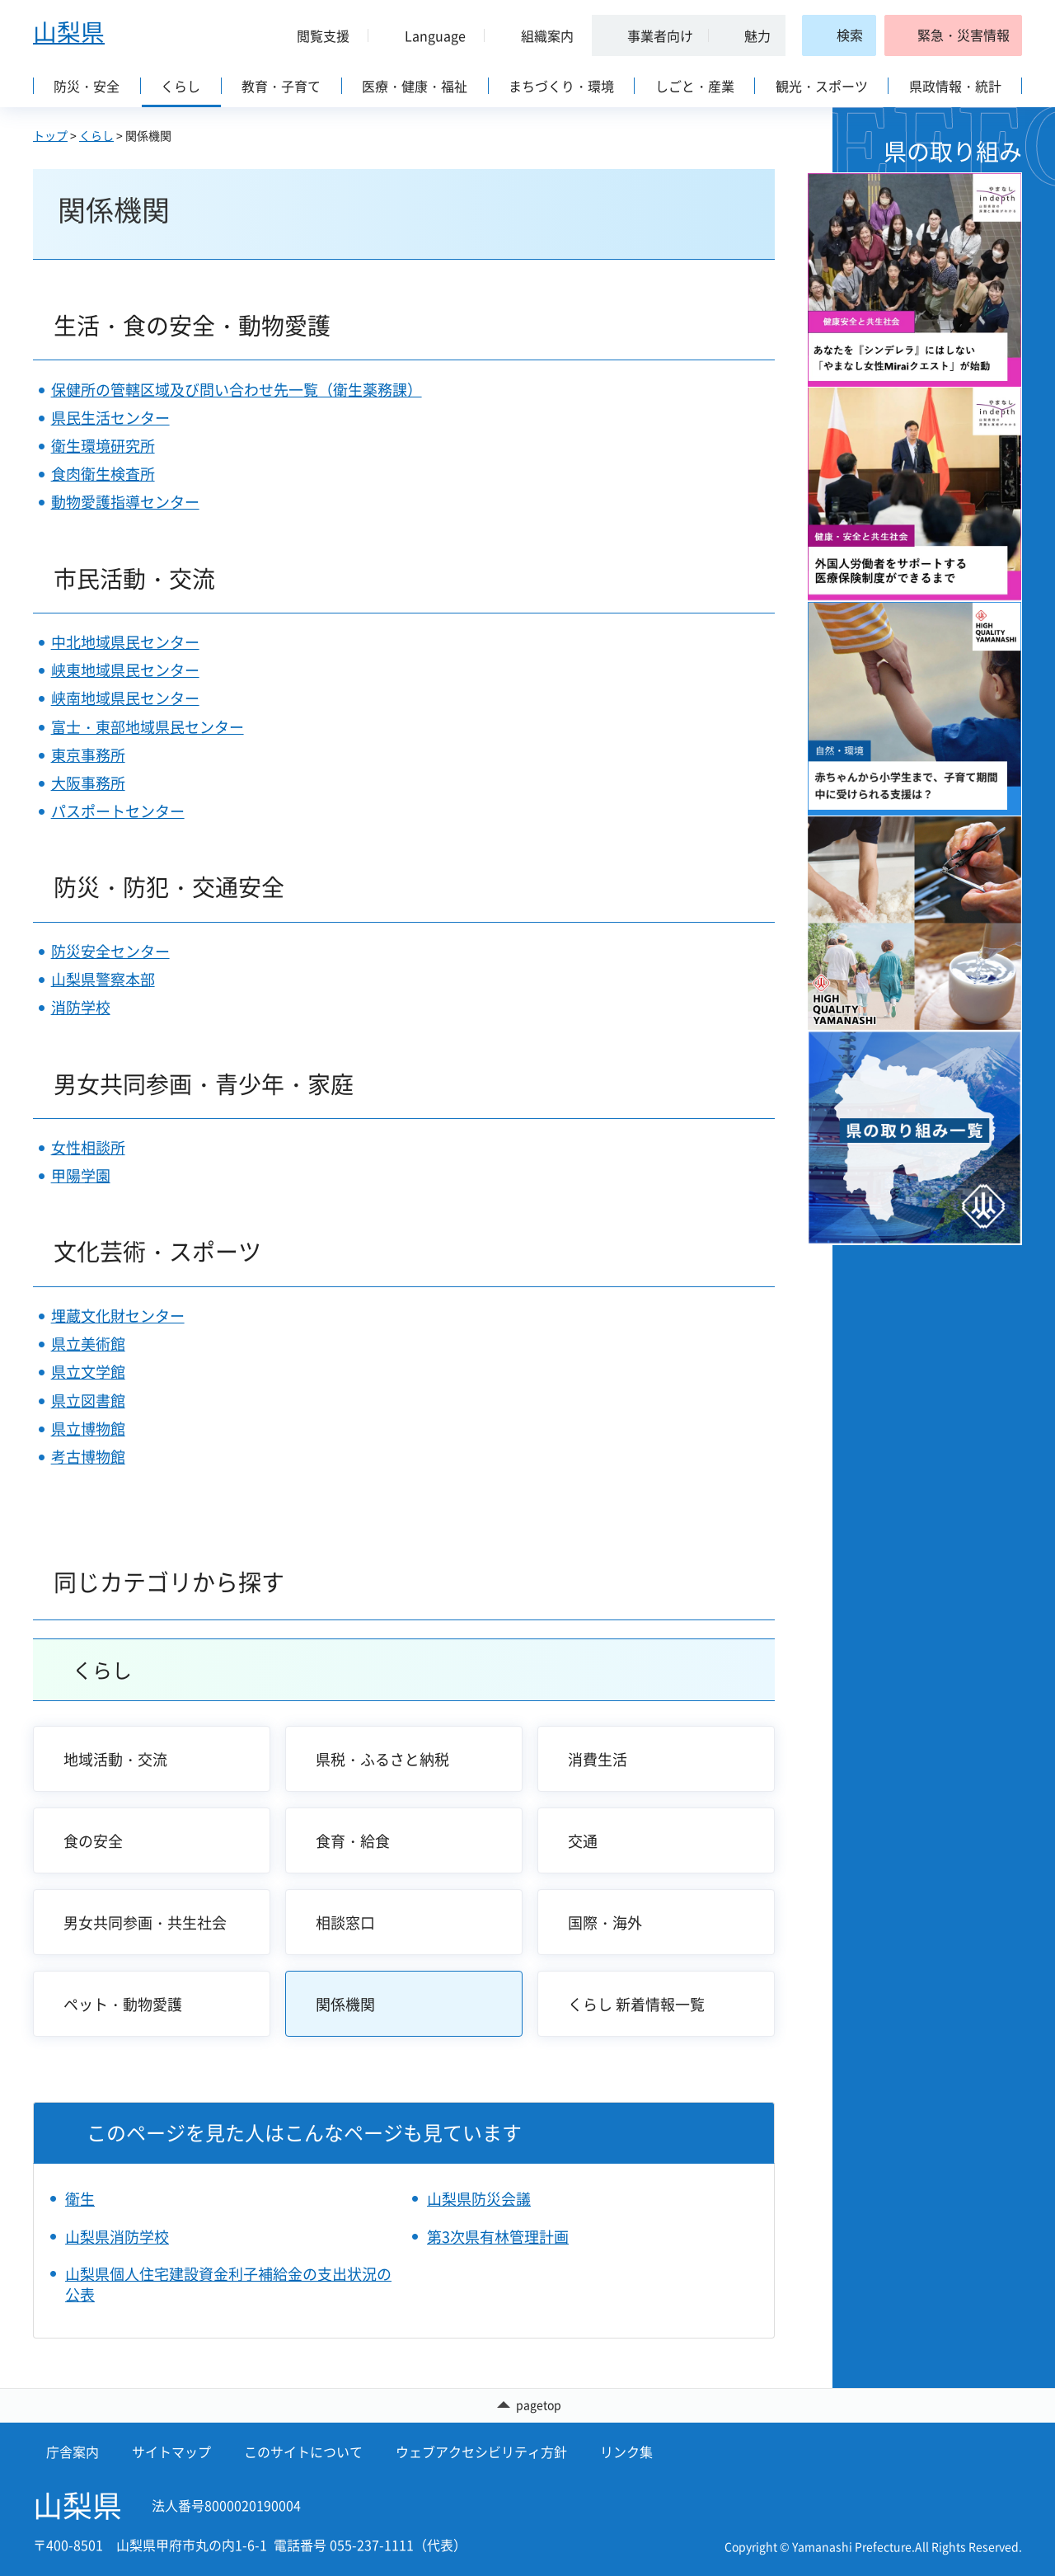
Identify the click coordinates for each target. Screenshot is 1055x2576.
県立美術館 (88, 1344)
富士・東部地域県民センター (147, 727)
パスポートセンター (118, 811)
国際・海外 (605, 1922)
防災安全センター (110, 951)
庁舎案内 (72, 2451)
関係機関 (345, 2004)
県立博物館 (88, 1428)
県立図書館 (88, 1400)
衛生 (80, 2198)
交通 (583, 1841)
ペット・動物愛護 (122, 2004)
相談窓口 (345, 1922)
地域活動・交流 (115, 1759)
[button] (316, 35)
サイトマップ (171, 2451)
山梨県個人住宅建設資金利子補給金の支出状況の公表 (228, 2284)
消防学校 (80, 1007)
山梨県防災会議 (479, 2198)
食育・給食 (353, 1841)
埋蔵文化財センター (118, 1315)
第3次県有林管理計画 (498, 2236)
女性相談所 (88, 1147)
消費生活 (597, 1759)
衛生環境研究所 (103, 446)
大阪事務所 (88, 783)
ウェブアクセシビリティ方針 (481, 2451)
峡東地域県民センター (125, 670)
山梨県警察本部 (103, 979)
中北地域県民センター (125, 642)
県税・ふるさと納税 (382, 1759)
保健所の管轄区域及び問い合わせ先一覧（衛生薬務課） (236, 389)
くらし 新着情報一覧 (636, 2004)
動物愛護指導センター (125, 502)
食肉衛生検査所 (103, 474)
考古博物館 (88, 1456)
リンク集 (626, 2451)
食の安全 (93, 1841)
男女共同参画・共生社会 (145, 1922)
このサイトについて (303, 2451)
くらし (96, 135)
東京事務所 (88, 755)
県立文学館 (88, 1372)
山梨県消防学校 (117, 2236)
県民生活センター (110, 418)
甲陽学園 (80, 1175)
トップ (50, 135)
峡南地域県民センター (125, 698)
